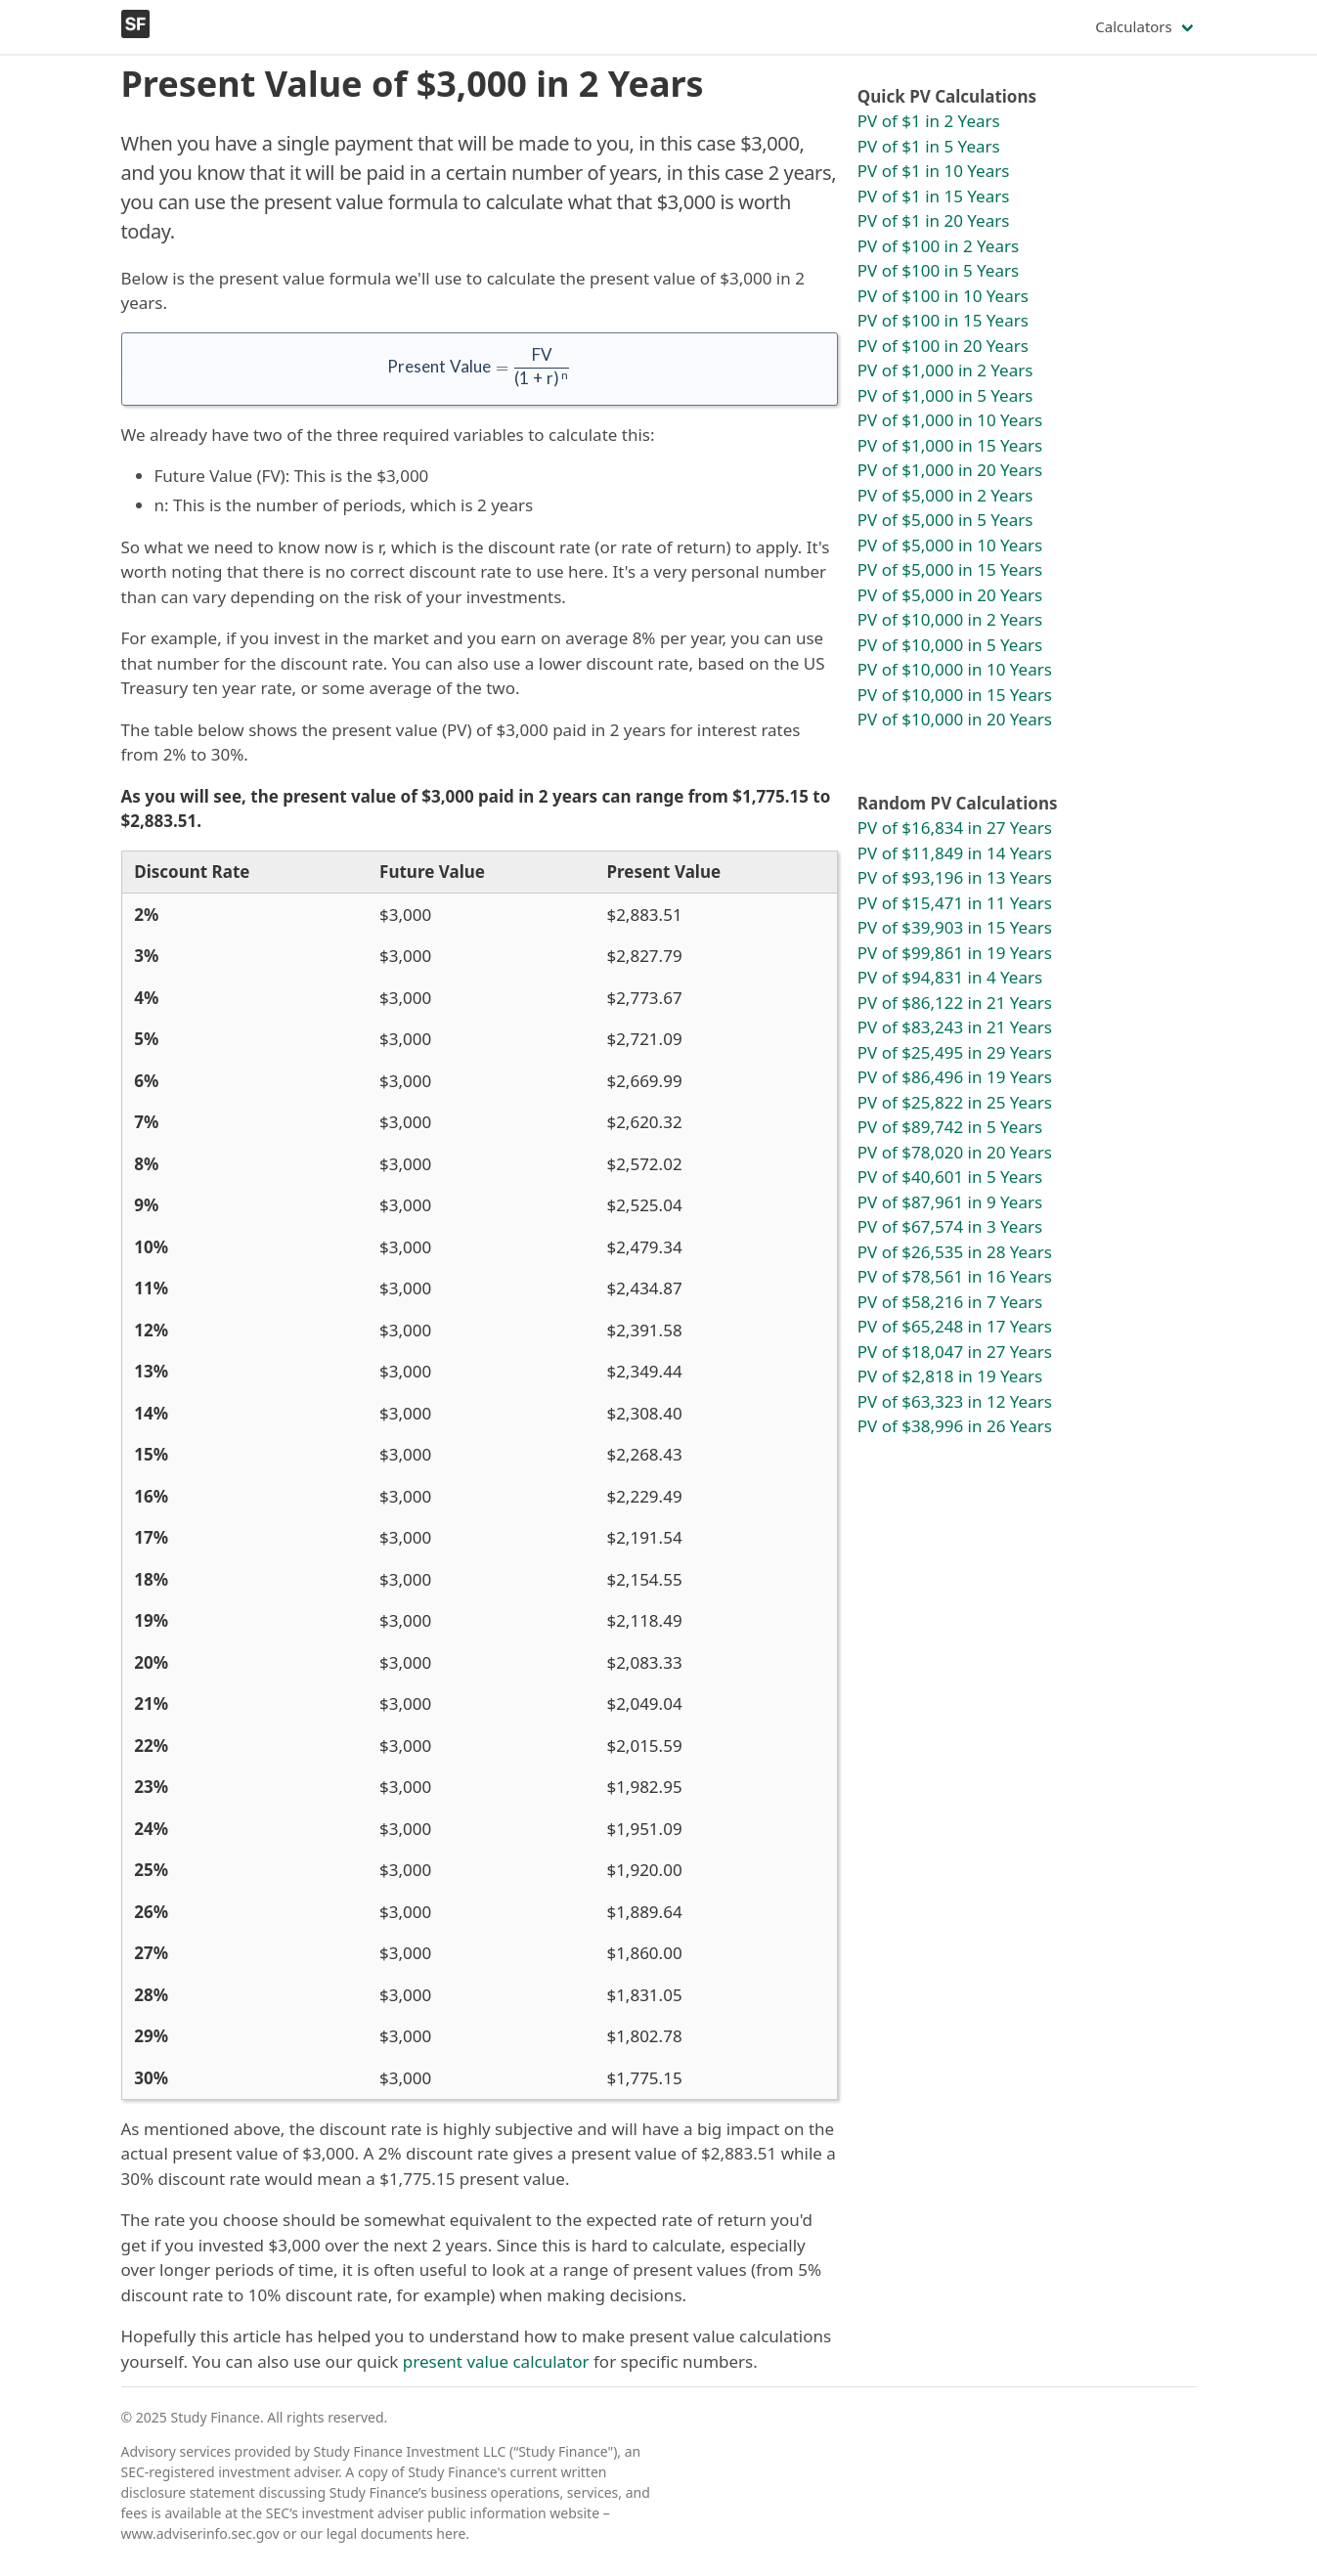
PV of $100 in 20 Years (943, 345)
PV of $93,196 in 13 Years (954, 877)
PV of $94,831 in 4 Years (949, 977)
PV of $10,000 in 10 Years (954, 669)
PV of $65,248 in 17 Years (954, 1326)
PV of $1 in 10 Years (933, 170)
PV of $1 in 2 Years (928, 120)
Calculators (1133, 26)
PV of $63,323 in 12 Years (954, 1401)
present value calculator (496, 2361)
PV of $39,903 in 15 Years (954, 927)
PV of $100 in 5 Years (938, 270)
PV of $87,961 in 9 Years (949, 1202)
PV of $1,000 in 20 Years (949, 469)
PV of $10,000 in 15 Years (954, 694)
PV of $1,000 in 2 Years (945, 370)
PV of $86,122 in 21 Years (954, 1002)
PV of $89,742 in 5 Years (949, 1126)
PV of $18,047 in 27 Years (954, 1351)
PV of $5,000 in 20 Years (949, 595)
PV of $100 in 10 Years (943, 295)
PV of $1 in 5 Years (928, 146)
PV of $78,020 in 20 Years (954, 1152)
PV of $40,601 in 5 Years (949, 1176)
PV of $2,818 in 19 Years (949, 1376)
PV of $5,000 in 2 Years (945, 495)
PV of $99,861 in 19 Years (954, 952)
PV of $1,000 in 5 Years (945, 395)
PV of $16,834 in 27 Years (954, 827)
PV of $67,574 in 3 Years (949, 1226)
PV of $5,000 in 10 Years (949, 545)
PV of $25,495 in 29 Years (954, 1052)
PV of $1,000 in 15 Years (949, 445)
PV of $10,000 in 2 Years (949, 619)
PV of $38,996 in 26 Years (954, 1426)
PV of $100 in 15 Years (943, 320)
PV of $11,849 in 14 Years (954, 853)
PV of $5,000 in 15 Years (949, 569)
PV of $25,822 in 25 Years (954, 1102)
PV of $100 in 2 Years (938, 246)
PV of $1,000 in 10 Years (949, 420)
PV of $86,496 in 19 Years (954, 1077)
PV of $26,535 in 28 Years (954, 1252)
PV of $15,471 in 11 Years (954, 903)
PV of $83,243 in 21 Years (954, 1027)
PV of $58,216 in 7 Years (949, 1301)
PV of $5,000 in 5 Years (945, 519)
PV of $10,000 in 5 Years (949, 644)
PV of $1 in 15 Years (933, 196)
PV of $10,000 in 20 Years (954, 719)
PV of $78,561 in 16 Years (954, 1276)
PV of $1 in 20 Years (933, 220)
